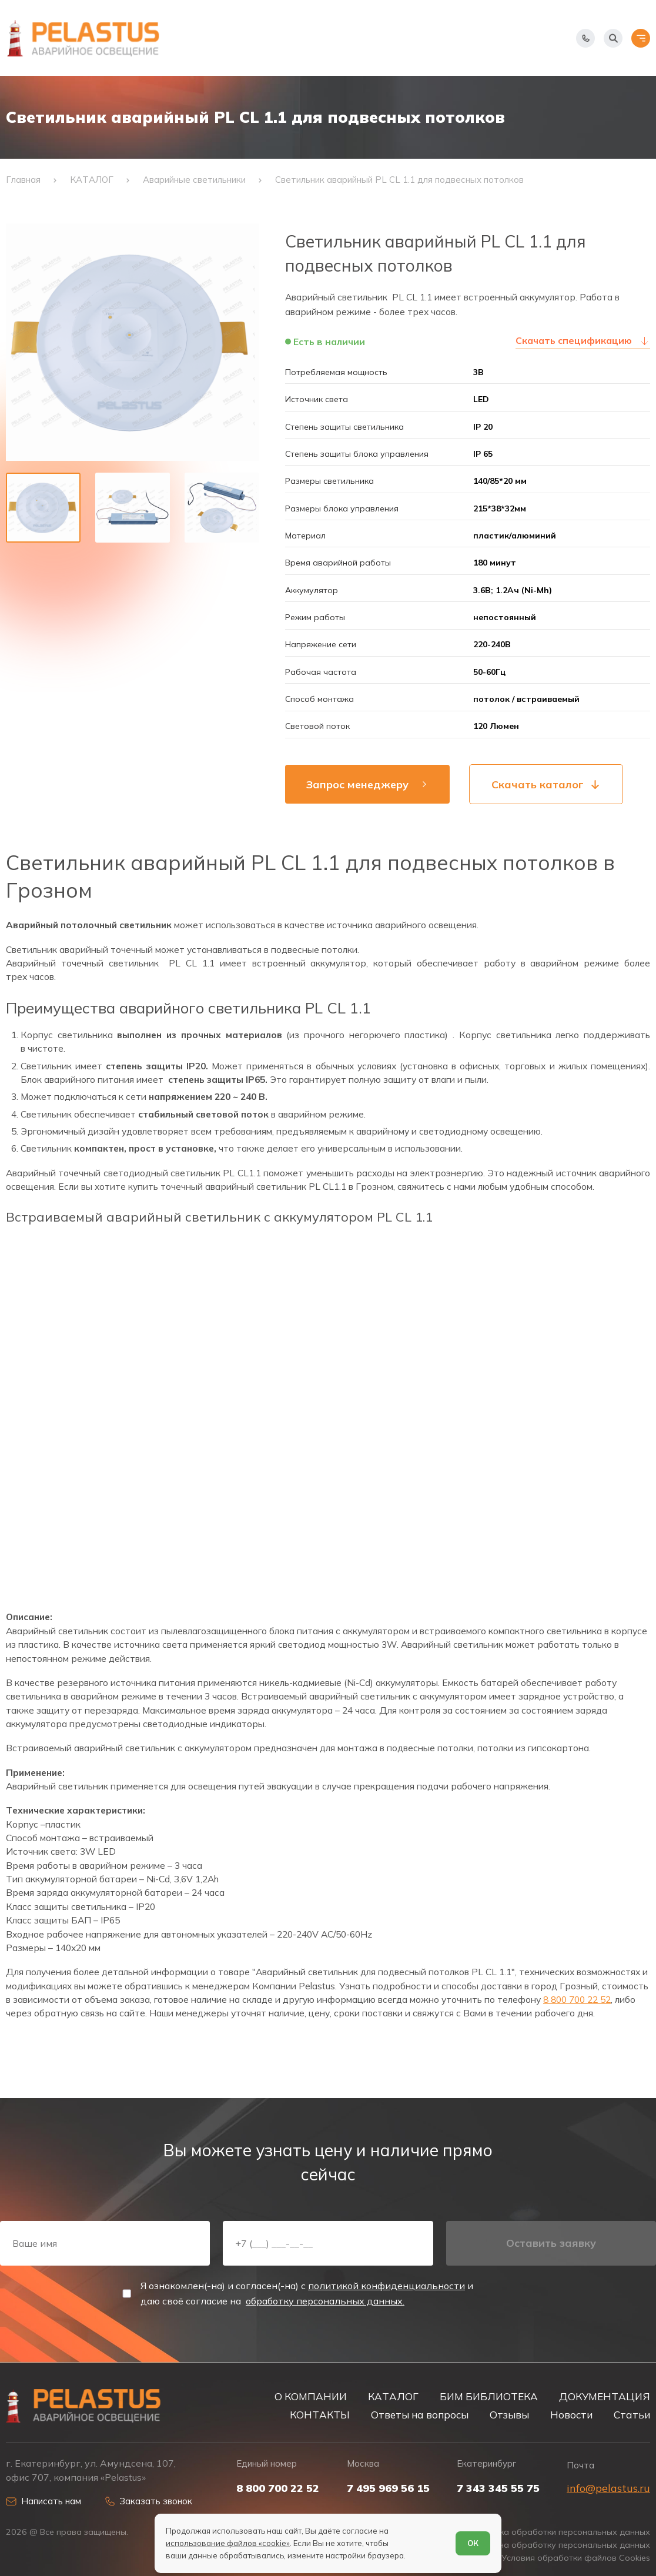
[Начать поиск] (613, 38)
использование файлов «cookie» (228, 2543)
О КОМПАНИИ (311, 2396)
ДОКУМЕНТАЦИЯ (604, 2396)
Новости (571, 2414)
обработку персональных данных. (325, 2301)
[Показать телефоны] (585, 38)
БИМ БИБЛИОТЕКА (489, 2396)
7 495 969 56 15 (388, 2488)
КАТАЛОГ (393, 2396)
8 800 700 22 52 (577, 1999)
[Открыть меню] (640, 38)
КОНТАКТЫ (320, 2414)
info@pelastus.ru (608, 2488)
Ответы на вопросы (419, 2414)
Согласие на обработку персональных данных (554, 2545)
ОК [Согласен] (472, 2543)
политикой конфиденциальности (386, 2285)
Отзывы (509, 2414)
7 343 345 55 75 (498, 2488)
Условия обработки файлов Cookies (575, 2558)
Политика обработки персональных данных (560, 2532)
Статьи (632, 2414)
